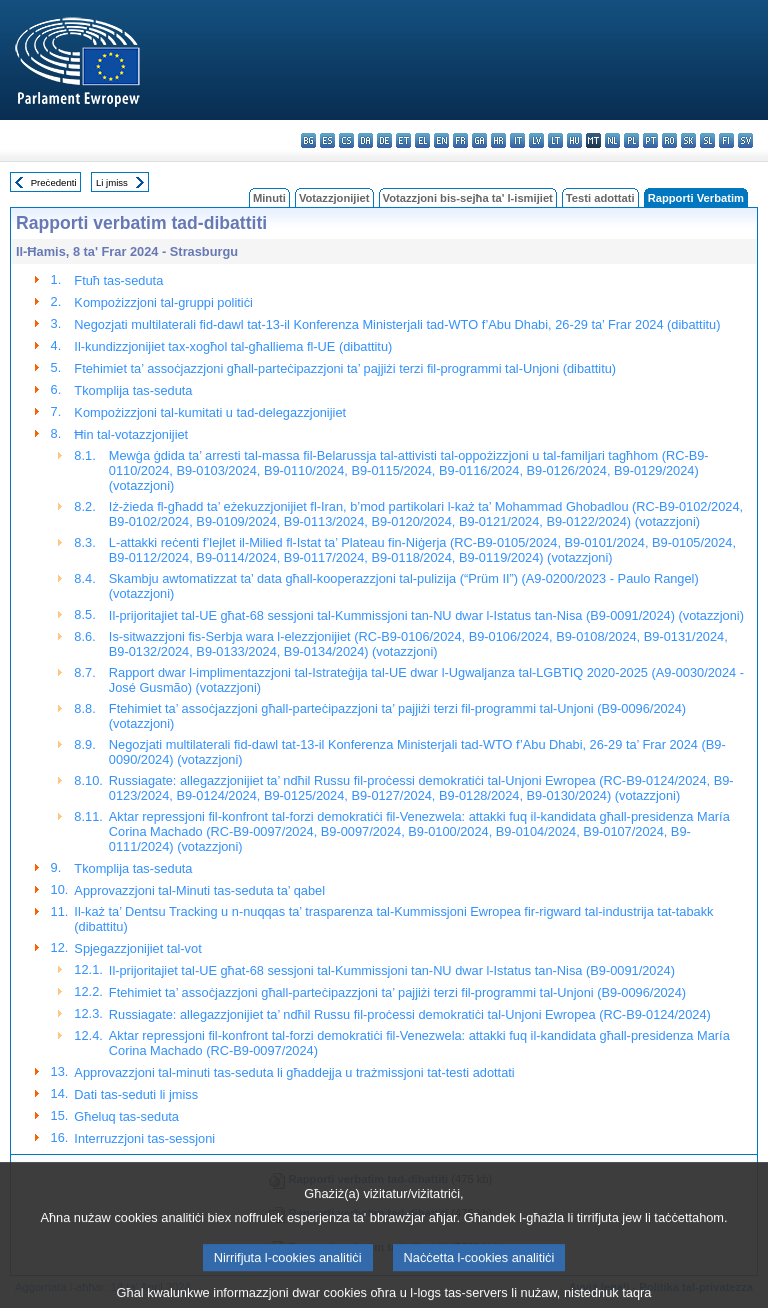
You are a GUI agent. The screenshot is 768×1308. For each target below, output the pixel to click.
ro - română (669, 140)
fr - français (460, 140)
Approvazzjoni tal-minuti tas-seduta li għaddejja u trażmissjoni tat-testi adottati (294, 1072)
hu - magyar (574, 140)
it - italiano (517, 140)
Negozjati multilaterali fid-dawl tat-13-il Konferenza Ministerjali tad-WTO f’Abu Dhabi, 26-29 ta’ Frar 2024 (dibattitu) (397, 324)
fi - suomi (726, 140)
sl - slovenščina (707, 140)
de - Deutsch (384, 140)
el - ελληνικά (422, 140)
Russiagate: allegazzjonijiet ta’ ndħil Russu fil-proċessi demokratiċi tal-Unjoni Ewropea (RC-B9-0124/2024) (410, 1014)
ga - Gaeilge (479, 140)
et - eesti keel (403, 140)
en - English (441, 140)
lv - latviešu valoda (536, 140)
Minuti (269, 198)
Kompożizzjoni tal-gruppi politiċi (163, 302)
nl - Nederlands (612, 140)
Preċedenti (54, 182)
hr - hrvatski (498, 140)
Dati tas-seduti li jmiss (136, 1094)
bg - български (308, 140)
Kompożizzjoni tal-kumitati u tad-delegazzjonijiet (210, 412)
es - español (327, 140)
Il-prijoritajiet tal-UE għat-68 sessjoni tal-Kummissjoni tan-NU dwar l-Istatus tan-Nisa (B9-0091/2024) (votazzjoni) (426, 615)
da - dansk (365, 140)
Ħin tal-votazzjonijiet (131, 434)
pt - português (650, 140)
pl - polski (631, 140)
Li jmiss (112, 182)
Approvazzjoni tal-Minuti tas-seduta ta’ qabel (199, 890)
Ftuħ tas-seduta (118, 280)
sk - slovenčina (688, 140)
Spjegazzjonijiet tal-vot (137, 948)
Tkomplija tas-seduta (133, 390)
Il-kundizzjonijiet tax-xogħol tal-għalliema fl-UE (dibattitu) (233, 346)
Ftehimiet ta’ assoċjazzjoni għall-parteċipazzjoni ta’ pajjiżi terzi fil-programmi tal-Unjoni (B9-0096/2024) (397, 992)
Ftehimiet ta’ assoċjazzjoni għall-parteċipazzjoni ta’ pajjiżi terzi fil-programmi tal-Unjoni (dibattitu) (345, 368)
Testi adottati (600, 198)
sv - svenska (745, 140)
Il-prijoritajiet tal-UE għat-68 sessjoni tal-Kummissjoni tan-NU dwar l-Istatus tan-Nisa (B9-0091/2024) (392, 970)
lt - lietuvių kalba (555, 140)
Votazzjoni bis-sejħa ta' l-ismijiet (468, 198)
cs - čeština (346, 140)
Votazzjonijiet (334, 198)
